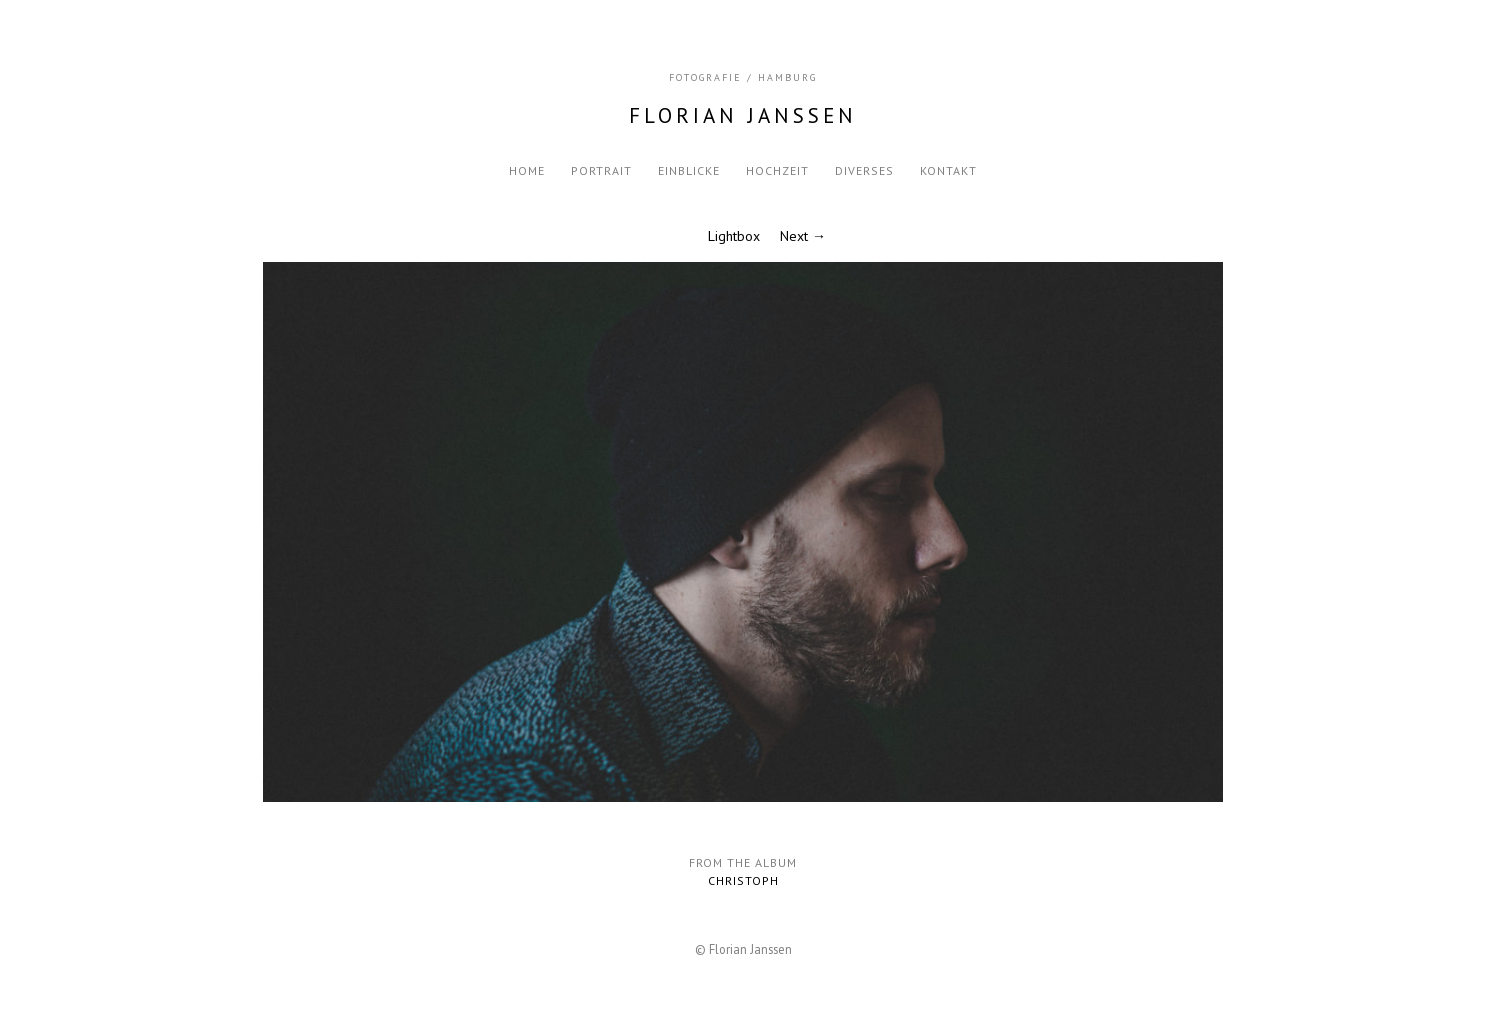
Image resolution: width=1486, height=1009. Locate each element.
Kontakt (948, 170)
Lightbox (734, 236)
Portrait (601, 170)
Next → (803, 236)
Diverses (864, 170)
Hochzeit (777, 170)
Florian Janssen (743, 115)
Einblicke (689, 170)
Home (527, 170)
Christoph (743, 880)
